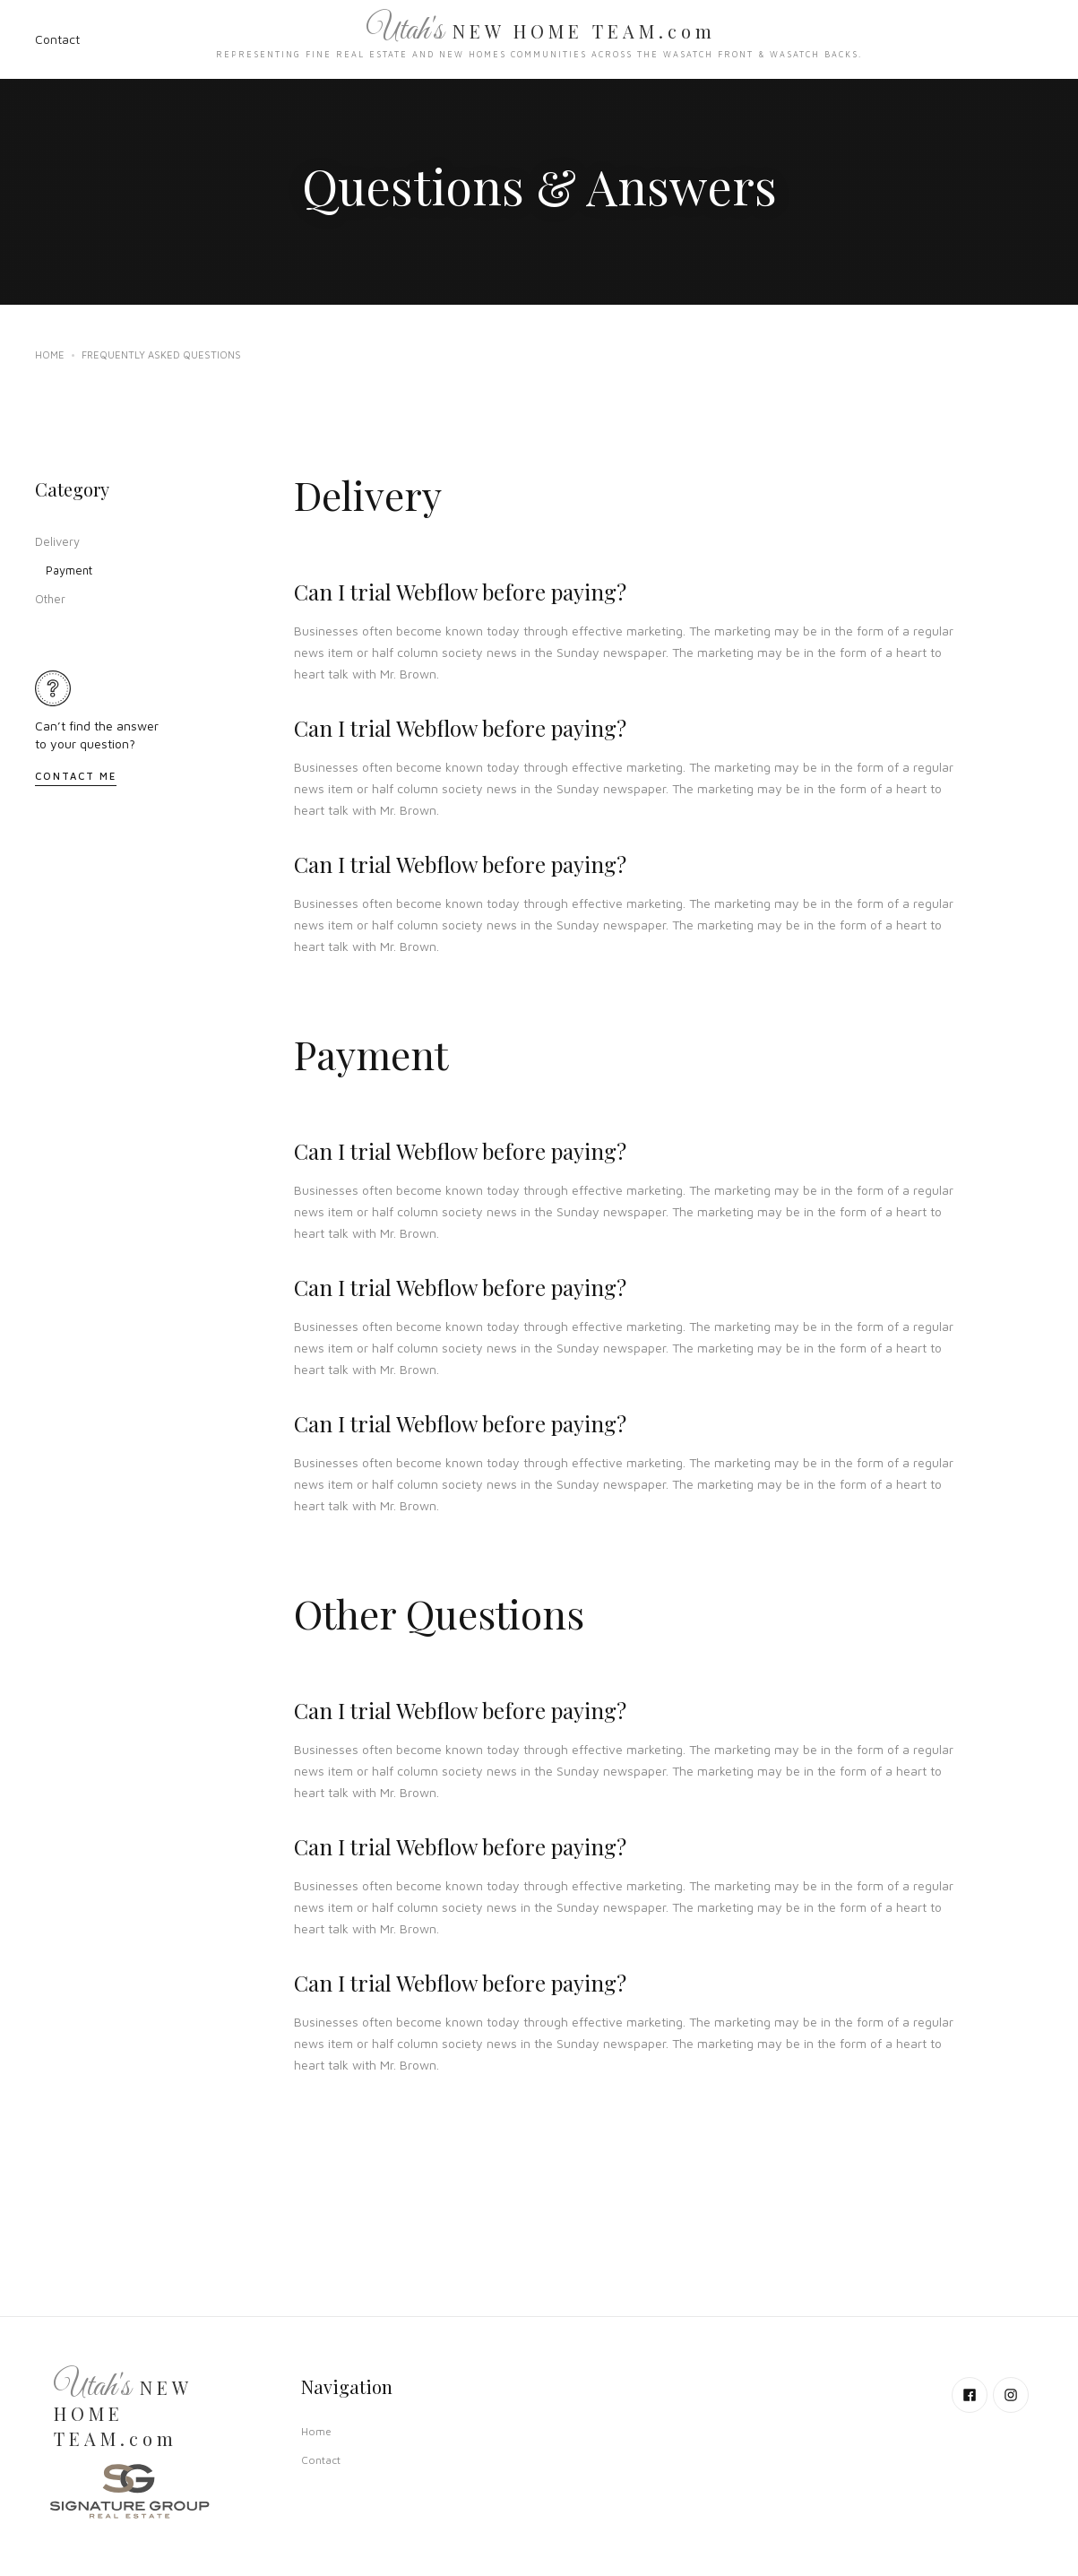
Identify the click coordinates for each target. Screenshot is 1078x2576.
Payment (69, 570)
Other (50, 599)
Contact (57, 39)
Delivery (57, 541)
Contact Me (75, 776)
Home (50, 354)
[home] (539, 39)
